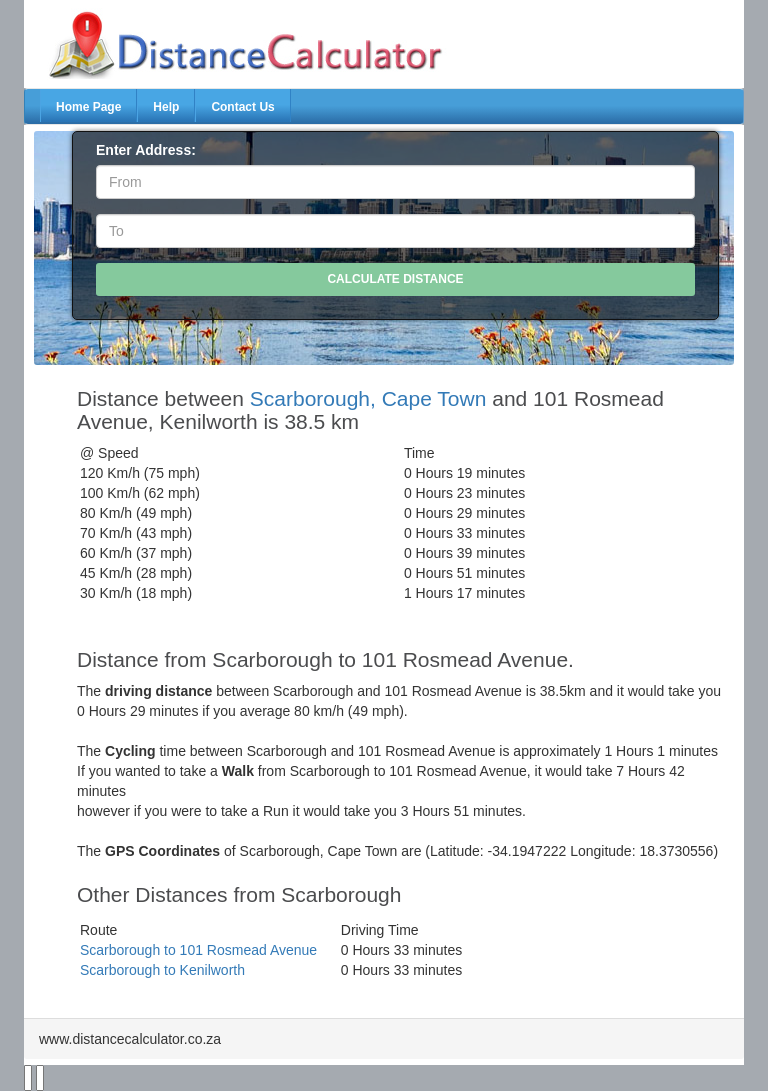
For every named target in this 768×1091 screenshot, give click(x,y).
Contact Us (242, 107)
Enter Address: (146, 150)
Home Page (88, 107)
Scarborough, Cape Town (368, 398)
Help (166, 107)
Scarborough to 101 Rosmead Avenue (198, 950)
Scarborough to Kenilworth (162, 970)
